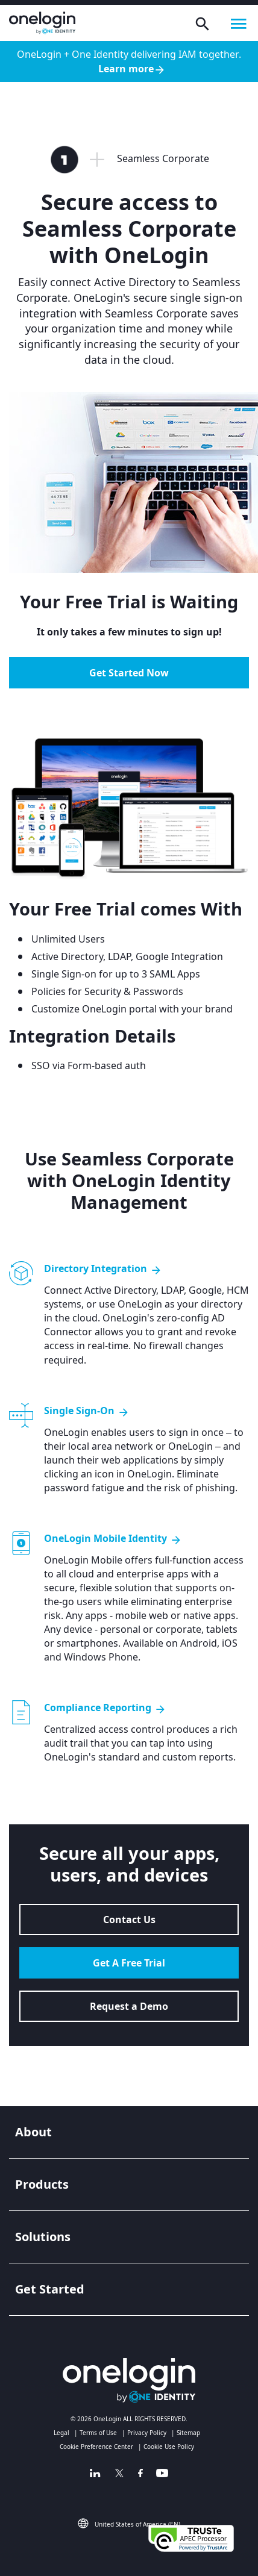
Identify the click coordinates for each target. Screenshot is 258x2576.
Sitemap (188, 2432)
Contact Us (129, 1919)
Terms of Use (98, 2432)
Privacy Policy (146, 2432)
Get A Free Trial (129, 1962)
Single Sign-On (87, 1411)
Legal (61, 2432)
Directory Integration (103, 1269)
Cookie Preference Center (96, 2446)
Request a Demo (129, 2006)
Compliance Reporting (105, 1708)
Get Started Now (129, 672)
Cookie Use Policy (168, 2446)
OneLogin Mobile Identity (113, 1538)
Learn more (132, 69)
